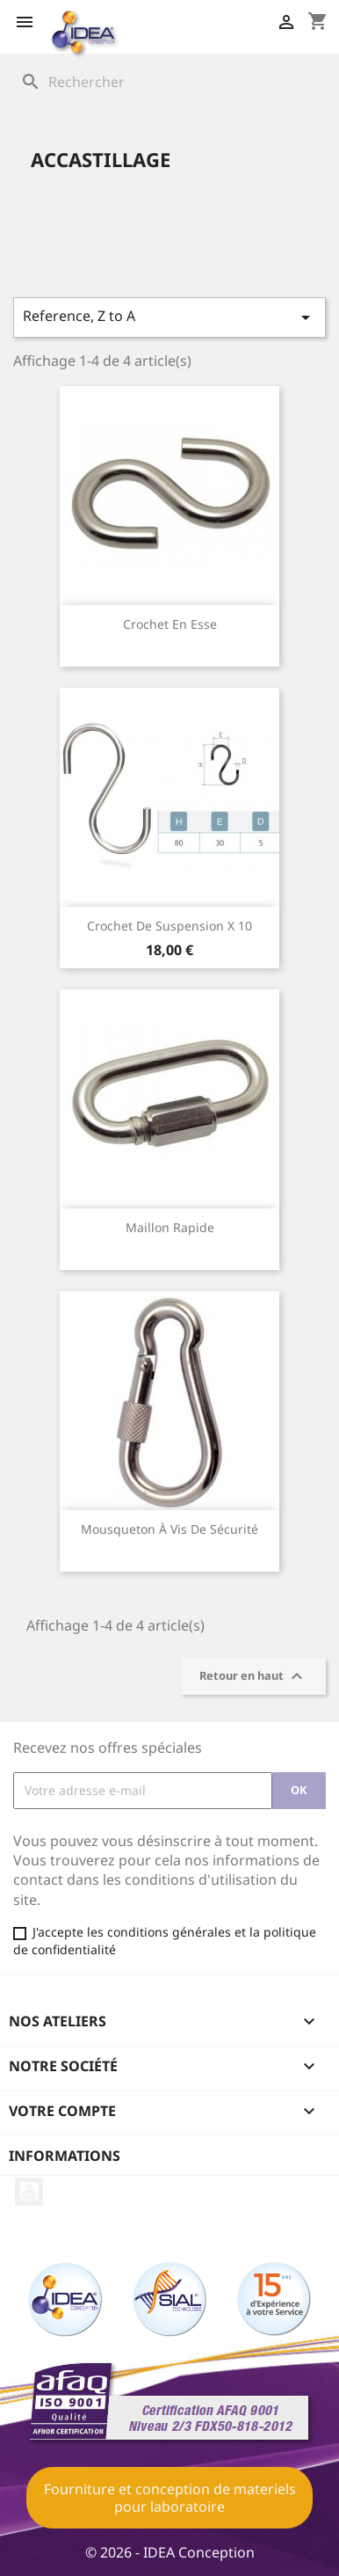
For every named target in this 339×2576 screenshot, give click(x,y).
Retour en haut (253, 1676)
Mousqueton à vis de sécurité (169, 1529)
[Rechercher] (169, 81)
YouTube (29, 2192)
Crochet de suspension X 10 (169, 925)
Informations (64, 2155)
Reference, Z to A (169, 317)
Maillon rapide (170, 1227)
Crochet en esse (170, 624)
